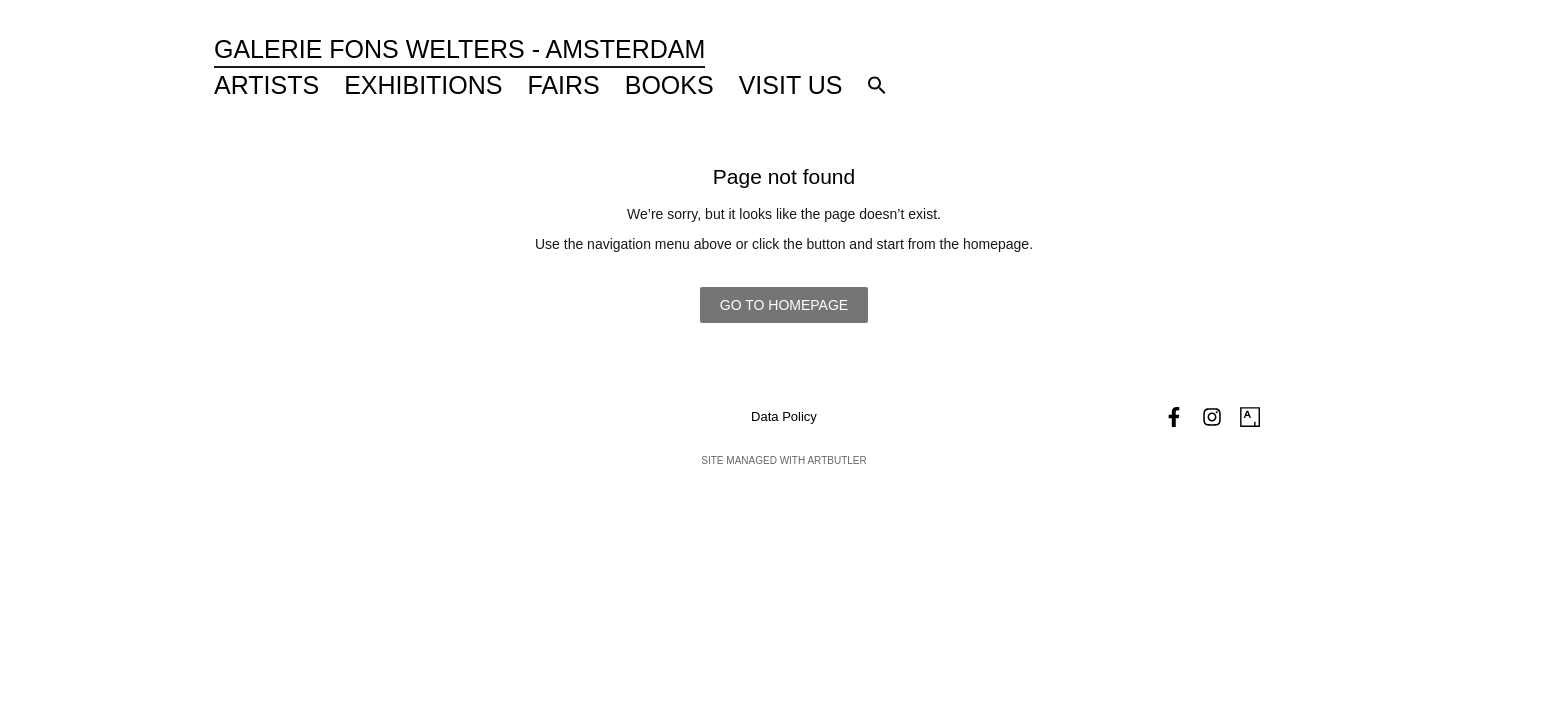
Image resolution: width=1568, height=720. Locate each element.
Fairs (564, 85)
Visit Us (791, 85)
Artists (266, 85)
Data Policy (784, 416)
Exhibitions (423, 85)
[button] (877, 85)
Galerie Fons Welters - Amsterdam (459, 49)
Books (669, 85)
